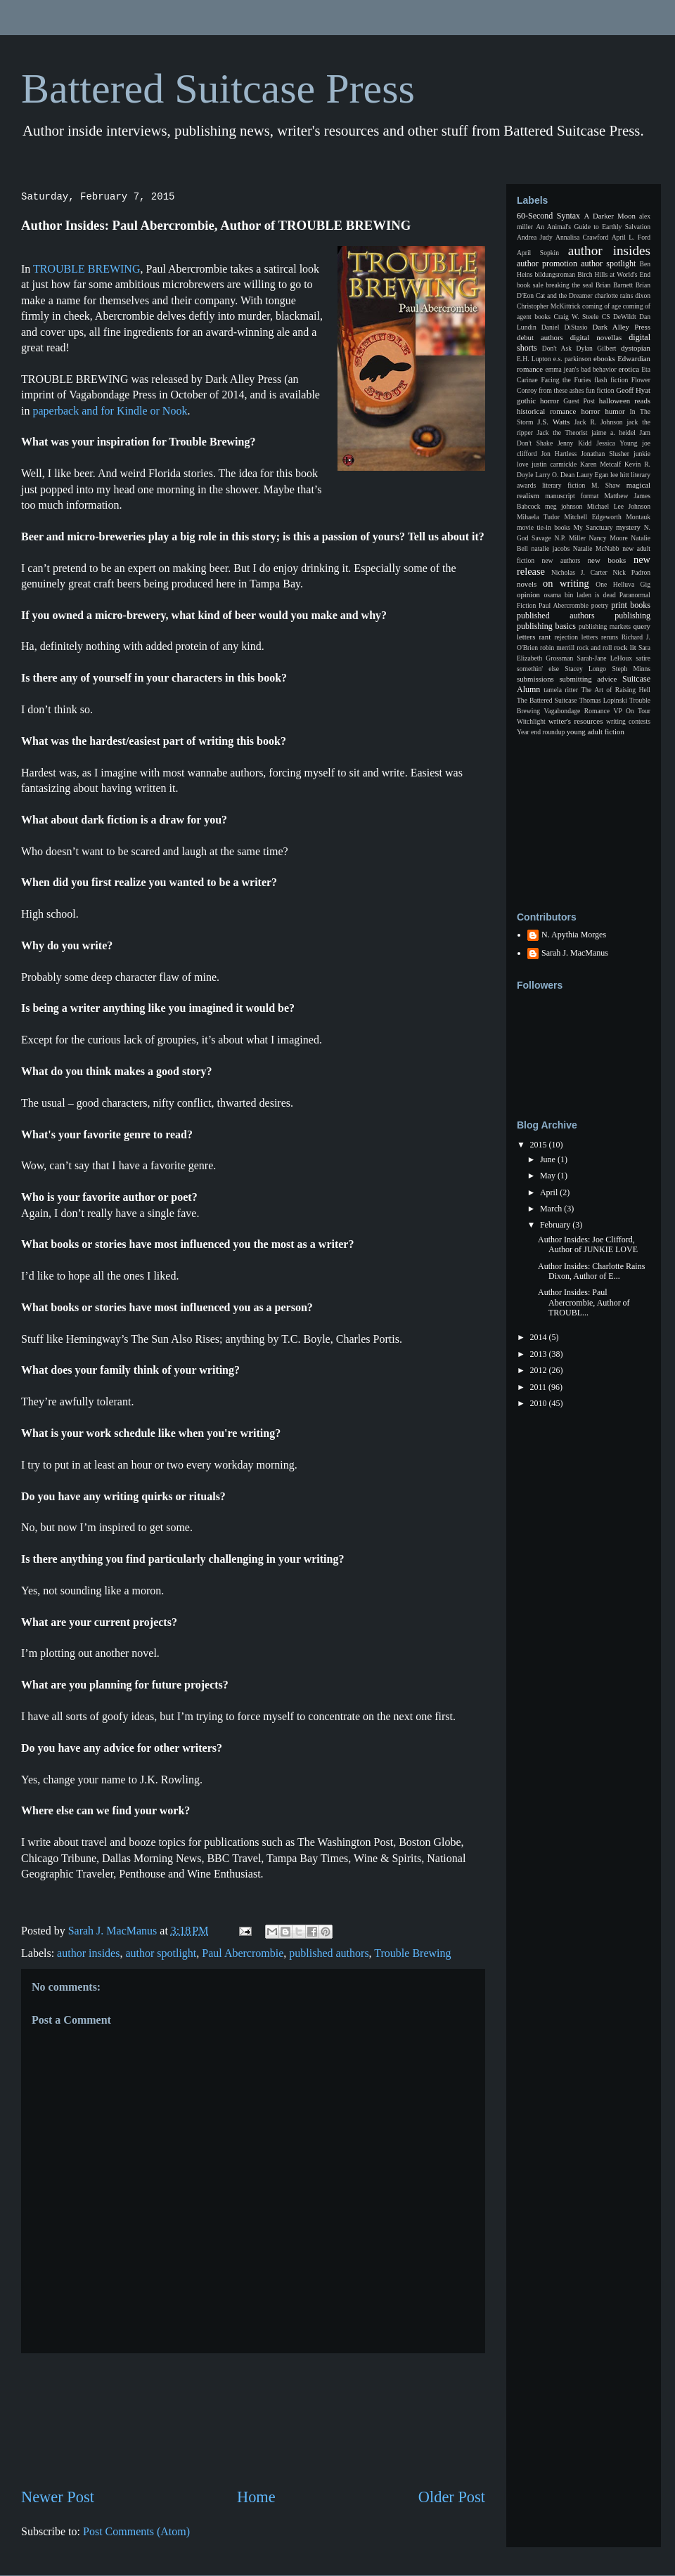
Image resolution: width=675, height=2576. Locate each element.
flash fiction (611, 380)
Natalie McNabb (596, 548)
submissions (535, 679)
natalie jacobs (551, 548)
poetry (600, 605)
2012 (539, 1370)
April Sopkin (538, 252)
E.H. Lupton (534, 359)
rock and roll (594, 647)
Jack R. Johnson (598, 422)
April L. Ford (631, 237)
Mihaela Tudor (538, 517)
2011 (539, 1387)
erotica (629, 369)
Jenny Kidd (574, 443)
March (552, 1209)
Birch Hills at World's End (613, 274)
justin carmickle (554, 464)
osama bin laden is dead (579, 595)
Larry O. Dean (554, 475)
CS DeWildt (619, 316)
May (549, 1175)
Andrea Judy (535, 237)
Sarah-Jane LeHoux (604, 658)
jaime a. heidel (613, 432)
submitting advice (588, 679)
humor (614, 411)
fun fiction (600, 390)
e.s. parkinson (572, 359)
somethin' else (538, 668)
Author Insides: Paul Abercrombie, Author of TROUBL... (584, 1302)
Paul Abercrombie (242, 1953)
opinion (528, 594)
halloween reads (624, 400)
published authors (328, 1953)
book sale (530, 285)
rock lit (625, 647)
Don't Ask (557, 348)
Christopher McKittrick (548, 306)
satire (643, 658)
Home (256, 2497)
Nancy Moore (608, 538)
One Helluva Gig (623, 584)
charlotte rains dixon (622, 295)
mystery (628, 527)
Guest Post (579, 401)
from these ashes (561, 390)
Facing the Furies (566, 380)
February (556, 1225)
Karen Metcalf (600, 464)
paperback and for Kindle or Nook (108, 411)
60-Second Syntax (548, 216)
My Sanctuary (593, 527)
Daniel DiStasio (564, 327)
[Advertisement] (253, 2420)
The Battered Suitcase (547, 700)
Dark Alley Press (621, 327)
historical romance (546, 411)
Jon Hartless (559, 453)
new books (607, 560)
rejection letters (576, 637)
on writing (566, 583)
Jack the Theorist (562, 432)
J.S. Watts (553, 421)
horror (590, 411)
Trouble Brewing (412, 1953)
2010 (539, 1403)
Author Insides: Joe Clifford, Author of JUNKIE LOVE (588, 1244)
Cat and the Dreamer (564, 295)
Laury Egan (592, 475)
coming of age (601, 306)
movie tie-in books (543, 527)
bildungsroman (555, 274)
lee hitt (619, 475)
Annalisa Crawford (581, 237)
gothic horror (538, 400)
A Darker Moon (610, 216)
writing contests (628, 721)
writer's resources (575, 721)
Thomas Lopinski (603, 700)
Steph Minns (631, 668)
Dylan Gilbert (596, 348)
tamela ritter (561, 690)
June (549, 1159)
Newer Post (57, 2497)
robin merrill (557, 647)
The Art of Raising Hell (615, 690)
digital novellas (596, 337)
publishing (632, 615)
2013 (539, 1354)
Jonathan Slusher (605, 453)
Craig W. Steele (575, 316)
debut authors (540, 337)
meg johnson (563, 506)
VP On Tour (632, 711)
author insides (88, 1953)
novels (526, 584)
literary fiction (563, 485)
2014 (539, 1337)
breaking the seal (569, 285)
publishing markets (605, 626)
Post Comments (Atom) (136, 2531)
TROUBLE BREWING (86, 269)
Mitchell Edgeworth (593, 517)
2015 (539, 1145)
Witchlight (531, 721)
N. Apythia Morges (573, 934)
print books (630, 605)
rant (545, 636)
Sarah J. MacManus (574, 953)
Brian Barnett (614, 285)
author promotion (547, 263)
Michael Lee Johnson (618, 506)
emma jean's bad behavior (580, 369)
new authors (561, 560)
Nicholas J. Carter (579, 572)
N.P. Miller (570, 538)
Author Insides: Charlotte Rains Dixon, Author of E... (591, 1271)
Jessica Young (616, 443)
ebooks (604, 358)
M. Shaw (605, 485)
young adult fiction (595, 731)
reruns (609, 637)
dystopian (635, 348)
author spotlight (160, 1953)
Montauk (638, 517)
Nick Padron (631, 572)
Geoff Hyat (633, 390)
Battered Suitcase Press (218, 88)
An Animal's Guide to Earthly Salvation (593, 226)
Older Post (451, 2497)
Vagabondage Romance (577, 711)
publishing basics (546, 626)
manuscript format (571, 496)
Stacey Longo (585, 668)
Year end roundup (541, 732)
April (550, 1192)
